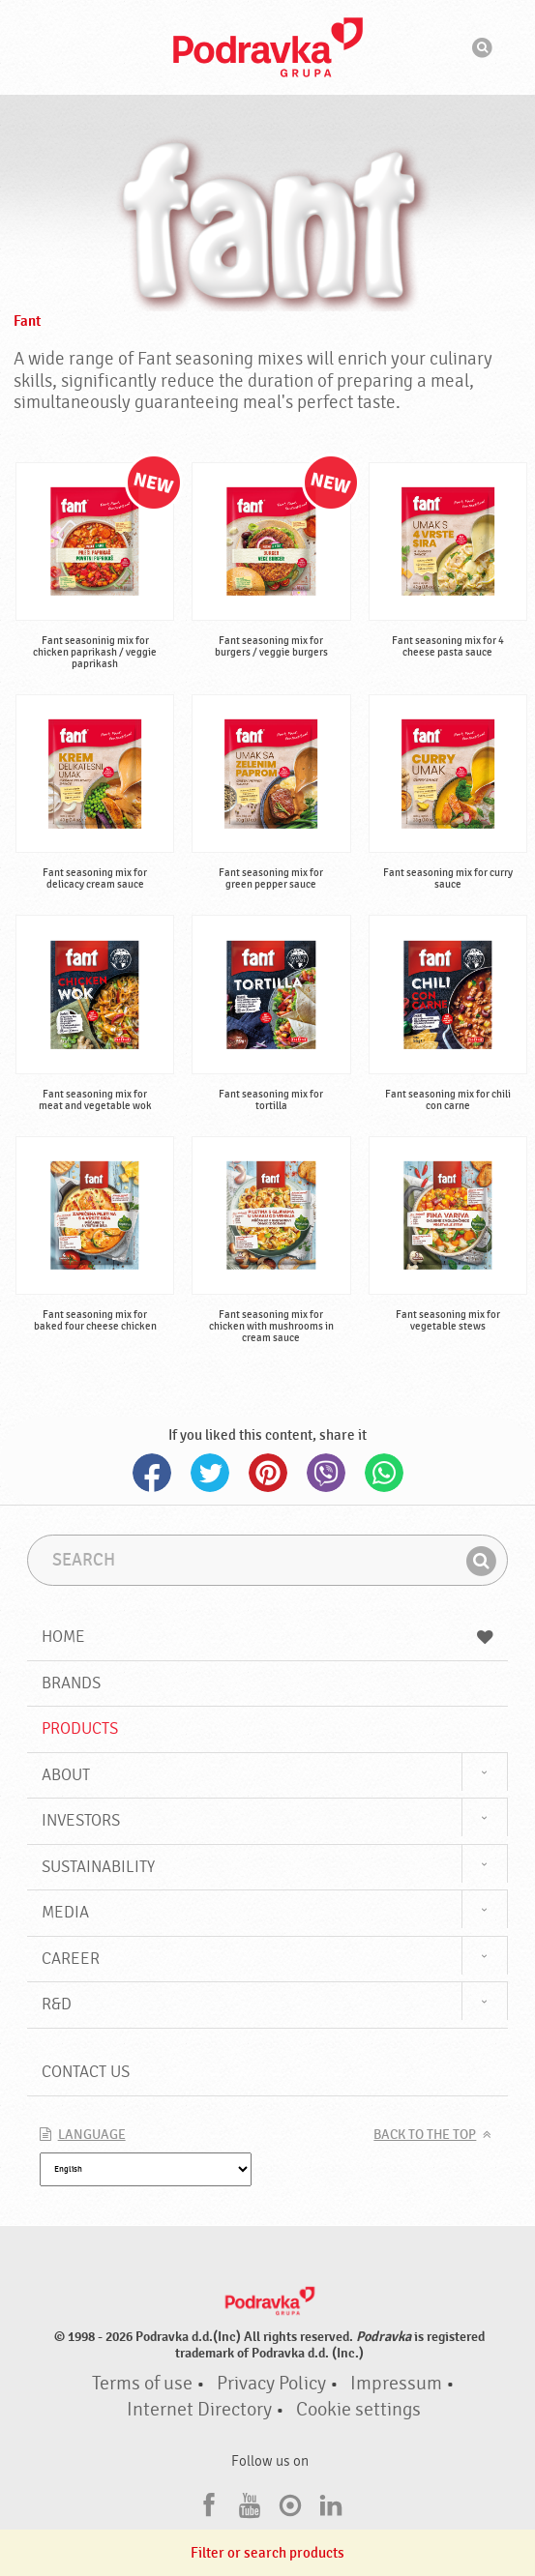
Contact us (86, 2072)
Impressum (396, 2383)
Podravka (268, 47)
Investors (81, 1820)
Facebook (152, 1472)
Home (268, 1636)
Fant (27, 321)
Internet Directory (199, 2409)
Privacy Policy (271, 2383)
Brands (71, 1683)
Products (80, 1728)
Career (71, 1958)
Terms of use (142, 2383)
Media (65, 1912)
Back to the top (424, 2135)
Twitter (210, 1472)
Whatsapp (384, 1472)
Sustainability (98, 1867)
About (66, 1775)
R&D (57, 2004)
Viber (326, 1472)
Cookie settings (358, 2409)
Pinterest (268, 1472)
